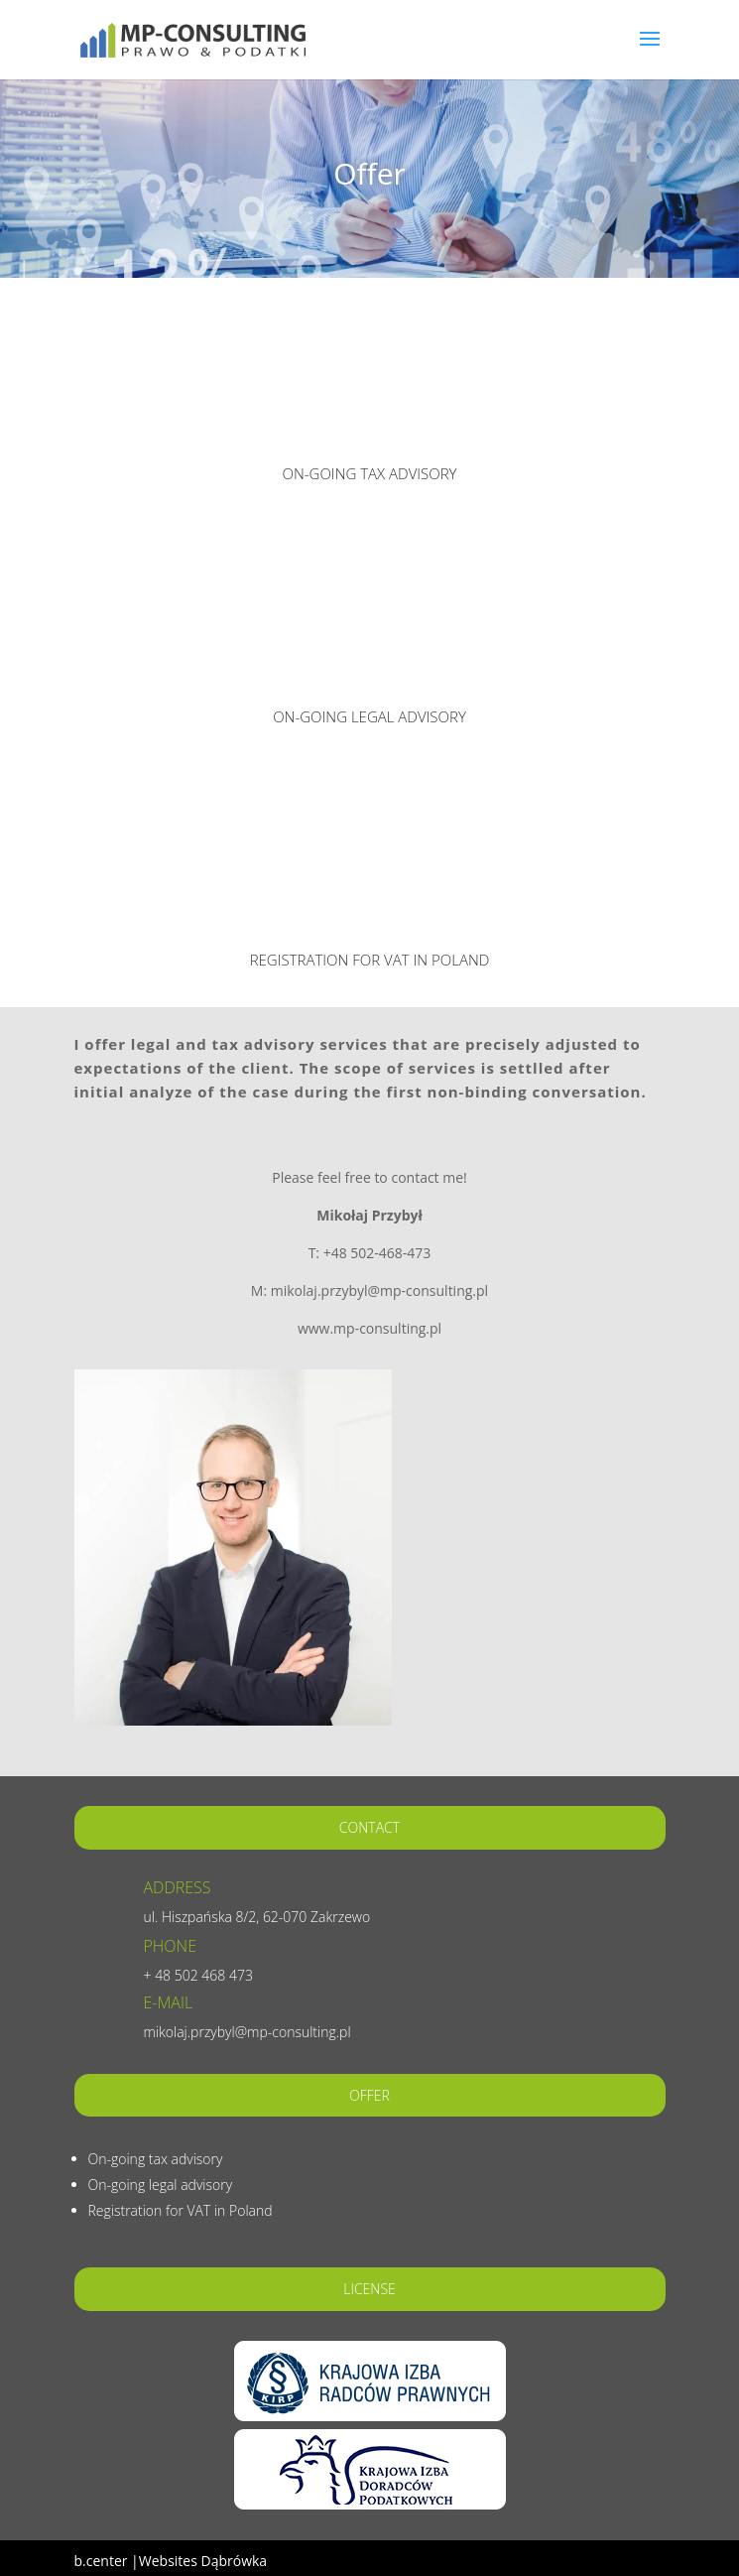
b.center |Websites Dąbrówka (171, 2560)
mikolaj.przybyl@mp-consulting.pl (247, 2031)
